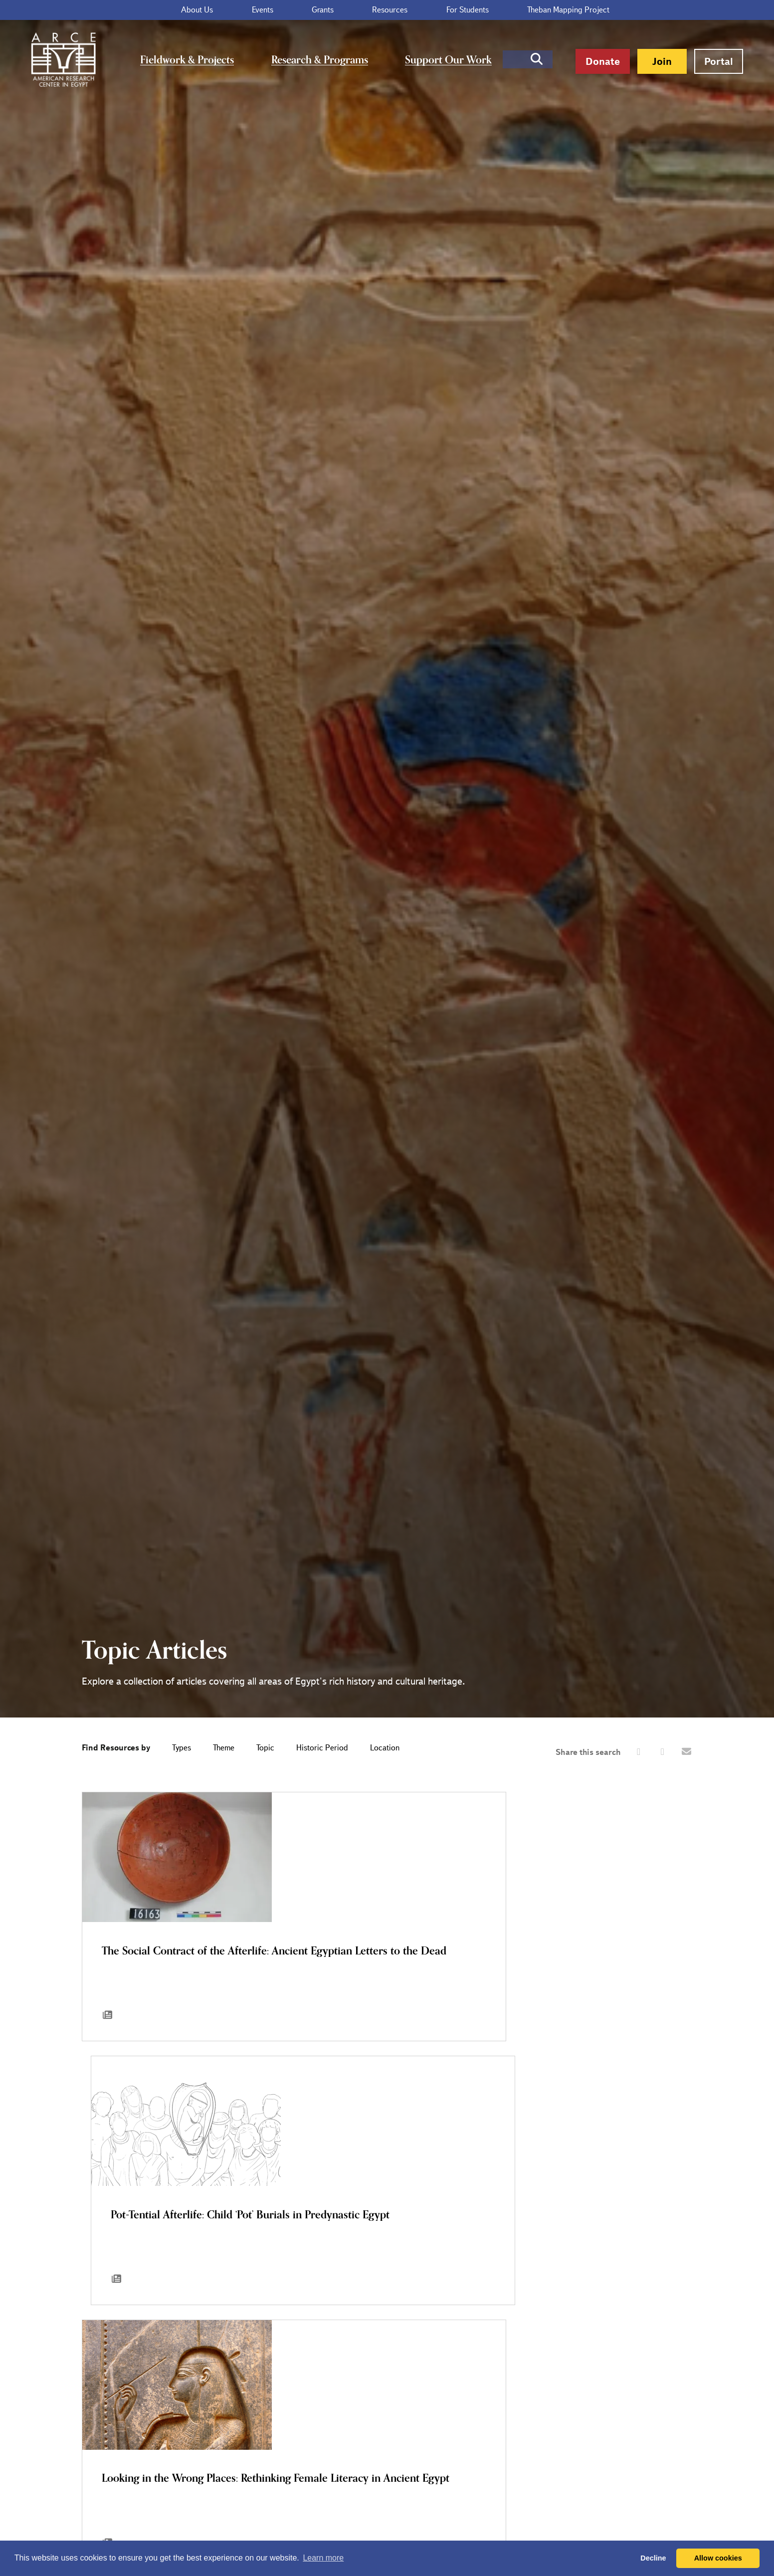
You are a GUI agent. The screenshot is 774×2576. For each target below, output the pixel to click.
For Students (434, 9)
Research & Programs (319, 60)
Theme (223, 1747)
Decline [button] (653, 2558)
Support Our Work (435, 60)
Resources (373, 9)
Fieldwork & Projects (197, 60)
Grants (323, 9)
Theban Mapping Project (518, 9)
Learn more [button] (323, 2558)
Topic (265, 1747)
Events (279, 9)
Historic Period (322, 1747)
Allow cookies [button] (718, 2558)
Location (384, 1747)
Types (181, 1747)
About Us (230, 9)
